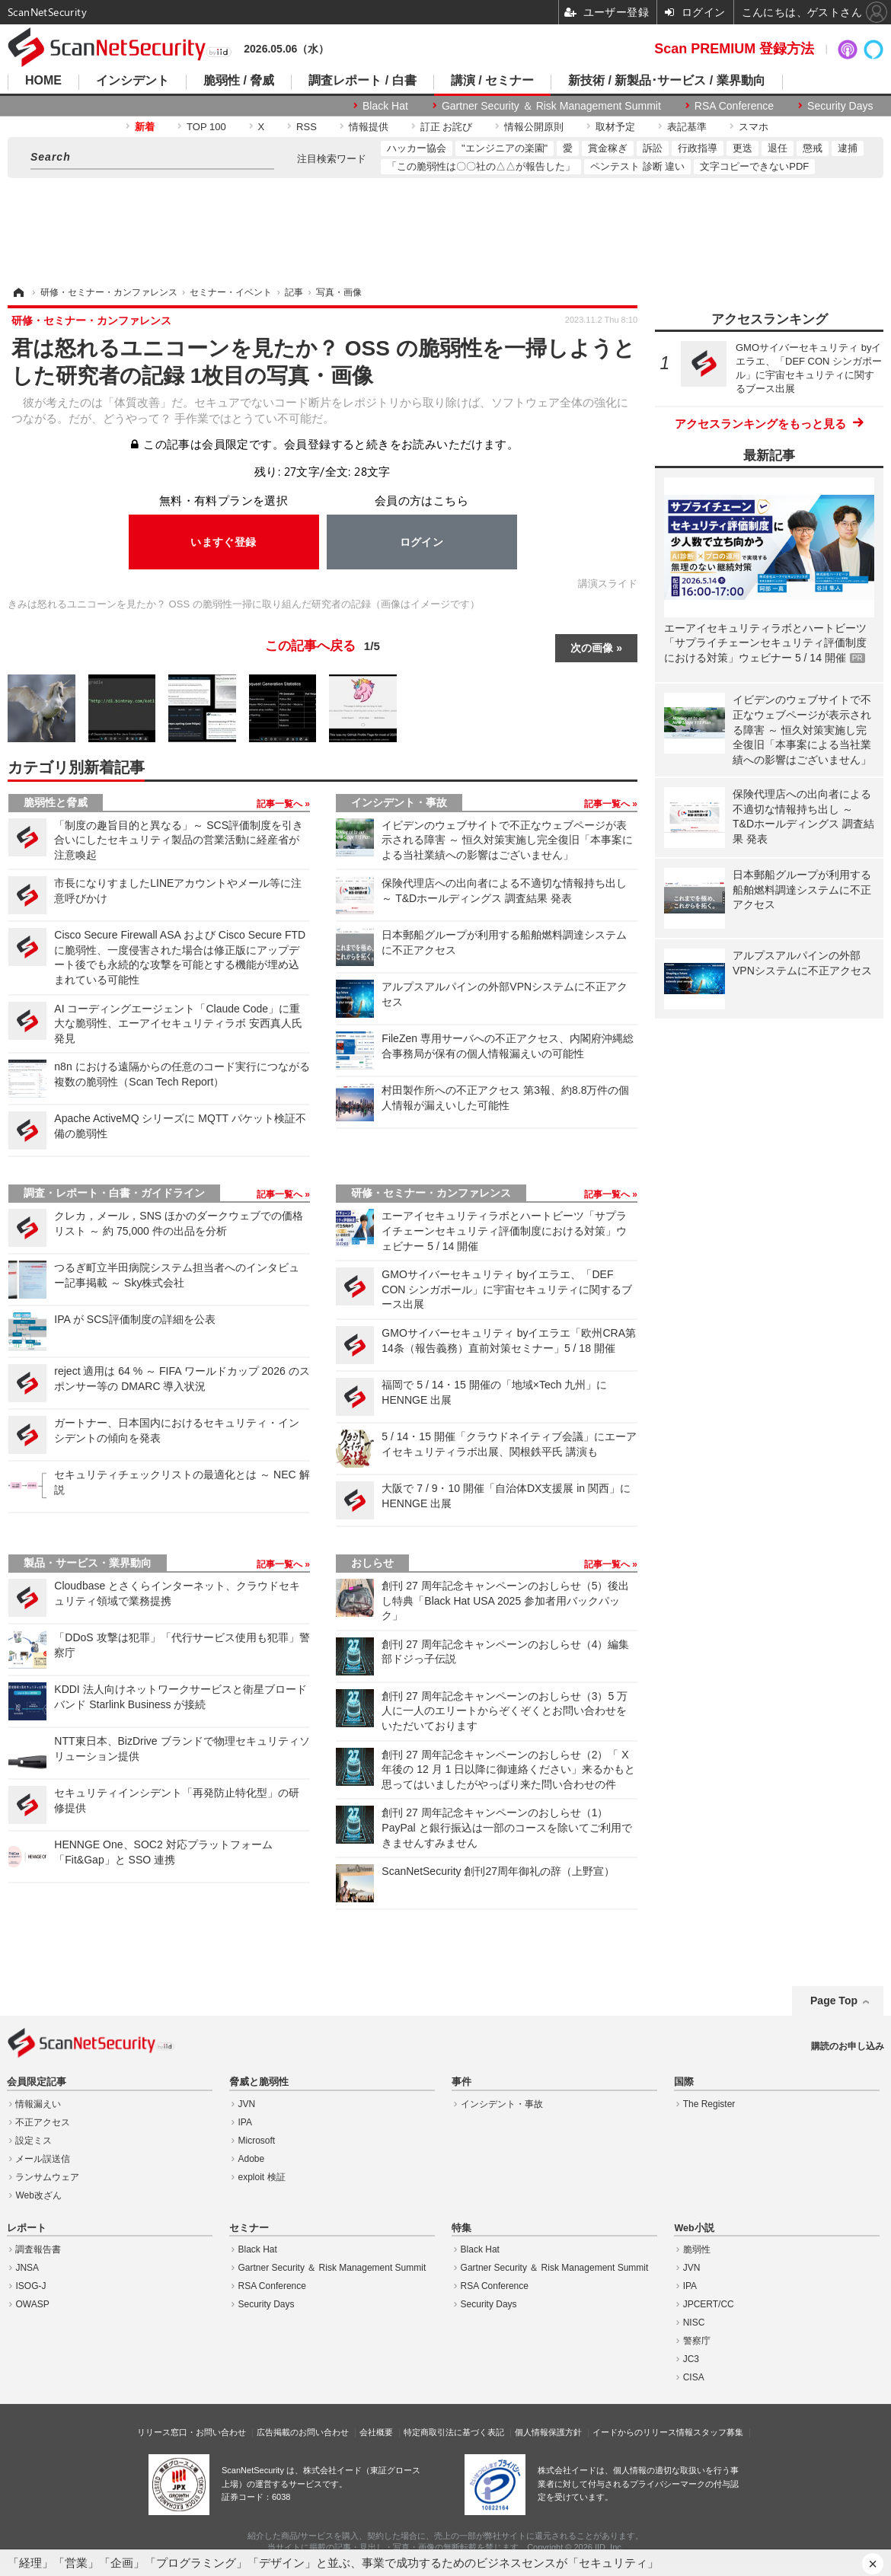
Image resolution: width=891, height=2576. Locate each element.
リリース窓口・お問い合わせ (191, 2432)
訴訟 (653, 148)
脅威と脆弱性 (259, 2082)
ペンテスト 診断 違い (637, 166)
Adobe (251, 2159)
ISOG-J (30, 2286)
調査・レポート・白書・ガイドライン (114, 1193)
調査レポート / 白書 (362, 81)
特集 (461, 2228)
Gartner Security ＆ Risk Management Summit (551, 106)
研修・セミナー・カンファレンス (431, 1193)
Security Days (840, 106)
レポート (26, 2228)
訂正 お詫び (446, 126)
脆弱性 (697, 2249)
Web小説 (694, 2228)
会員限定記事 (36, 2082)
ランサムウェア (47, 2177)
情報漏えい (38, 2104)
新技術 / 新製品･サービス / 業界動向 (666, 81)
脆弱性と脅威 (56, 802)
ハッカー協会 (416, 148)
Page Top (833, 2000)
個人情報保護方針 (548, 2432)
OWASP (32, 2304)
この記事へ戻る (322, 646)
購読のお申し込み (847, 2046)
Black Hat (385, 106)
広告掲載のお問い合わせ (303, 2432)
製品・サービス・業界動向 (88, 1563)
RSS (306, 126)
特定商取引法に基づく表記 (454, 2432)
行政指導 (697, 148)
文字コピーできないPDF (754, 166)
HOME (43, 81)
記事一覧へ (281, 804)
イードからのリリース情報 (642, 2432)
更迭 (742, 148)
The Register (709, 2104)
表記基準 (687, 126)
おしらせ (372, 1563)
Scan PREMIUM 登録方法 (734, 48)
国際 (684, 2082)
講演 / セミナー (492, 81)
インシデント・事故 (399, 802)
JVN (247, 2104)
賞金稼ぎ (608, 148)
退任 (777, 148)
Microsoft (257, 2140)
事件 (461, 2082)
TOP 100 (206, 126)
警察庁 (697, 2340)
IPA (245, 2122)
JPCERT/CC (708, 2304)
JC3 (691, 2359)
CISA (693, 2377)
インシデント (132, 81)
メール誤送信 (42, 2159)
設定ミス (33, 2140)
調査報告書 (38, 2249)
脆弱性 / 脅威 (238, 81)
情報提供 (368, 126)
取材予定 (615, 126)
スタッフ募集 (718, 2432)
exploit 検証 (262, 2177)
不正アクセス (42, 2122)
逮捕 (847, 148)
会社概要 (376, 2432)
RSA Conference (734, 106)
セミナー (249, 2228)
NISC (694, 2322)
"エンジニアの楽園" (504, 148)
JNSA (27, 2267)
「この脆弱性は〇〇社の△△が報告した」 (481, 166)
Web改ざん (38, 2195)
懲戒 (812, 148)
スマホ (753, 126)
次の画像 (591, 648)
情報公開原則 (534, 126)
